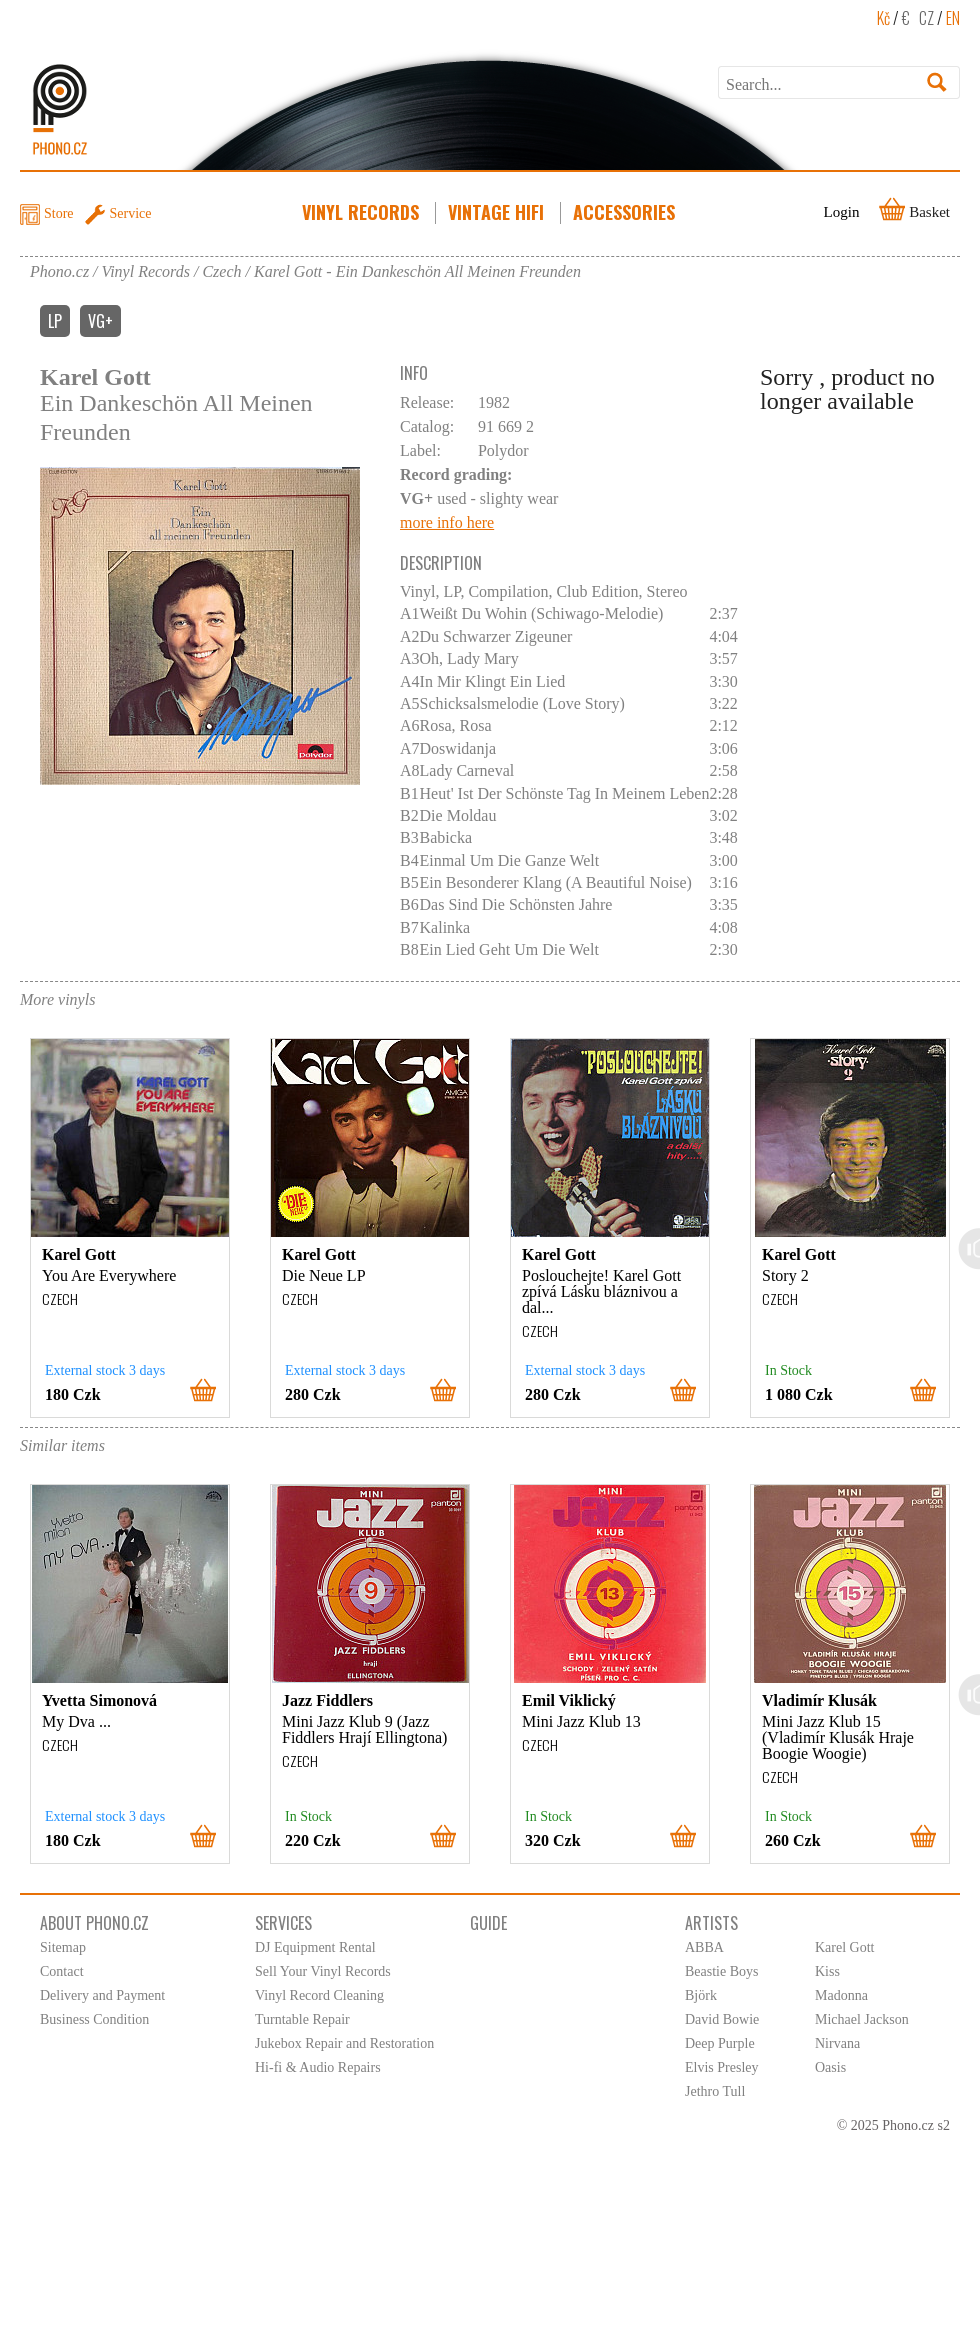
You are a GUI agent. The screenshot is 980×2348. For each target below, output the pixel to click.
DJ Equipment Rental (315, 1947)
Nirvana (837, 2043)
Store (59, 213)
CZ (926, 18)
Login (842, 212)
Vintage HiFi (498, 212)
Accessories (626, 212)
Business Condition (94, 2019)
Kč (883, 18)
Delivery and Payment (102, 1995)
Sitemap (63, 1947)
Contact (62, 1971)
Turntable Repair (302, 2019)
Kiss (827, 1971)
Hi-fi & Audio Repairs (318, 2067)
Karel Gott (844, 1947)
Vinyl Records (362, 212)
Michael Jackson (862, 2019)
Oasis (830, 2067)
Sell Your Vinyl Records (323, 1971)
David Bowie (722, 2019)
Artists (711, 1923)
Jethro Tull (715, 2091)
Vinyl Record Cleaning (319, 1995)
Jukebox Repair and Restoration (344, 2043)
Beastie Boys (722, 1971)
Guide (488, 1923)
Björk (701, 1995)
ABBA (704, 1947)
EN (953, 18)
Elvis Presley (722, 2067)
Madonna (841, 1995)
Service (131, 213)
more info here (447, 522)
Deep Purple (720, 2043)
